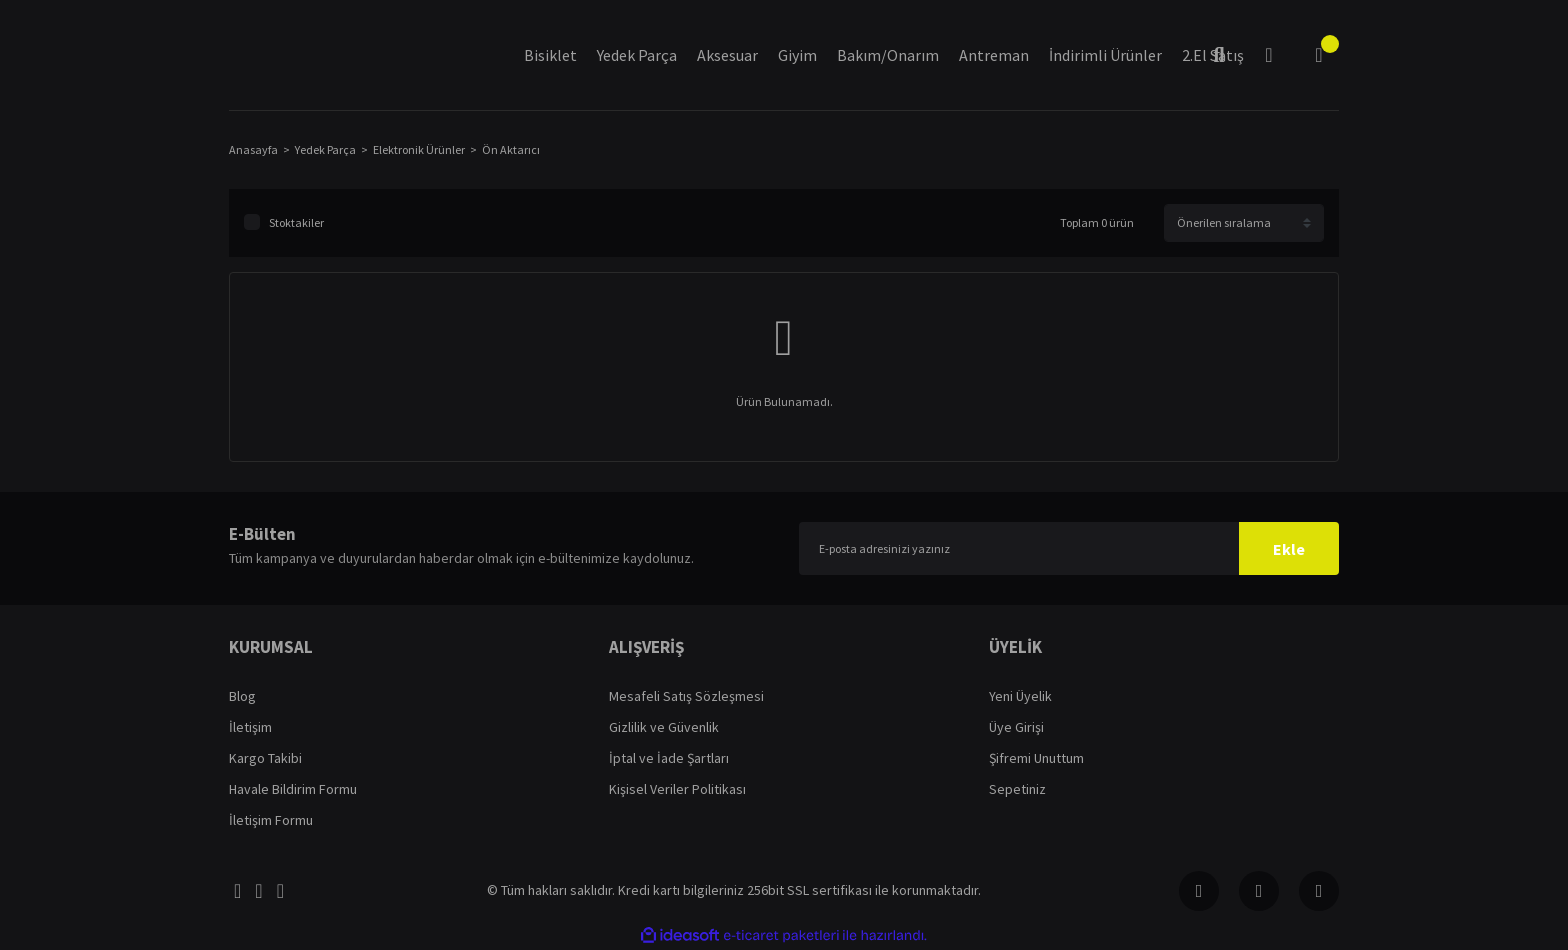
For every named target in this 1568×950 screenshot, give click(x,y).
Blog (242, 696)
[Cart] (1319, 55)
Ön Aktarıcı (511, 149)
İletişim (250, 727)
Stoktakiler (296, 222)
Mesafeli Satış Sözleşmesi (686, 696)
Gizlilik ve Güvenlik (664, 727)
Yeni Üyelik (1020, 696)
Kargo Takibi (265, 758)
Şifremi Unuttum (1036, 758)
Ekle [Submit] (1289, 549)
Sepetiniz (1017, 789)
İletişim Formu (271, 820)
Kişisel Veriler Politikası (677, 789)
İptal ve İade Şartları (669, 758)
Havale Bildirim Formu (293, 789)
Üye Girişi (1016, 727)
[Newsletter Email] (1069, 548)
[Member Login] (1269, 55)
